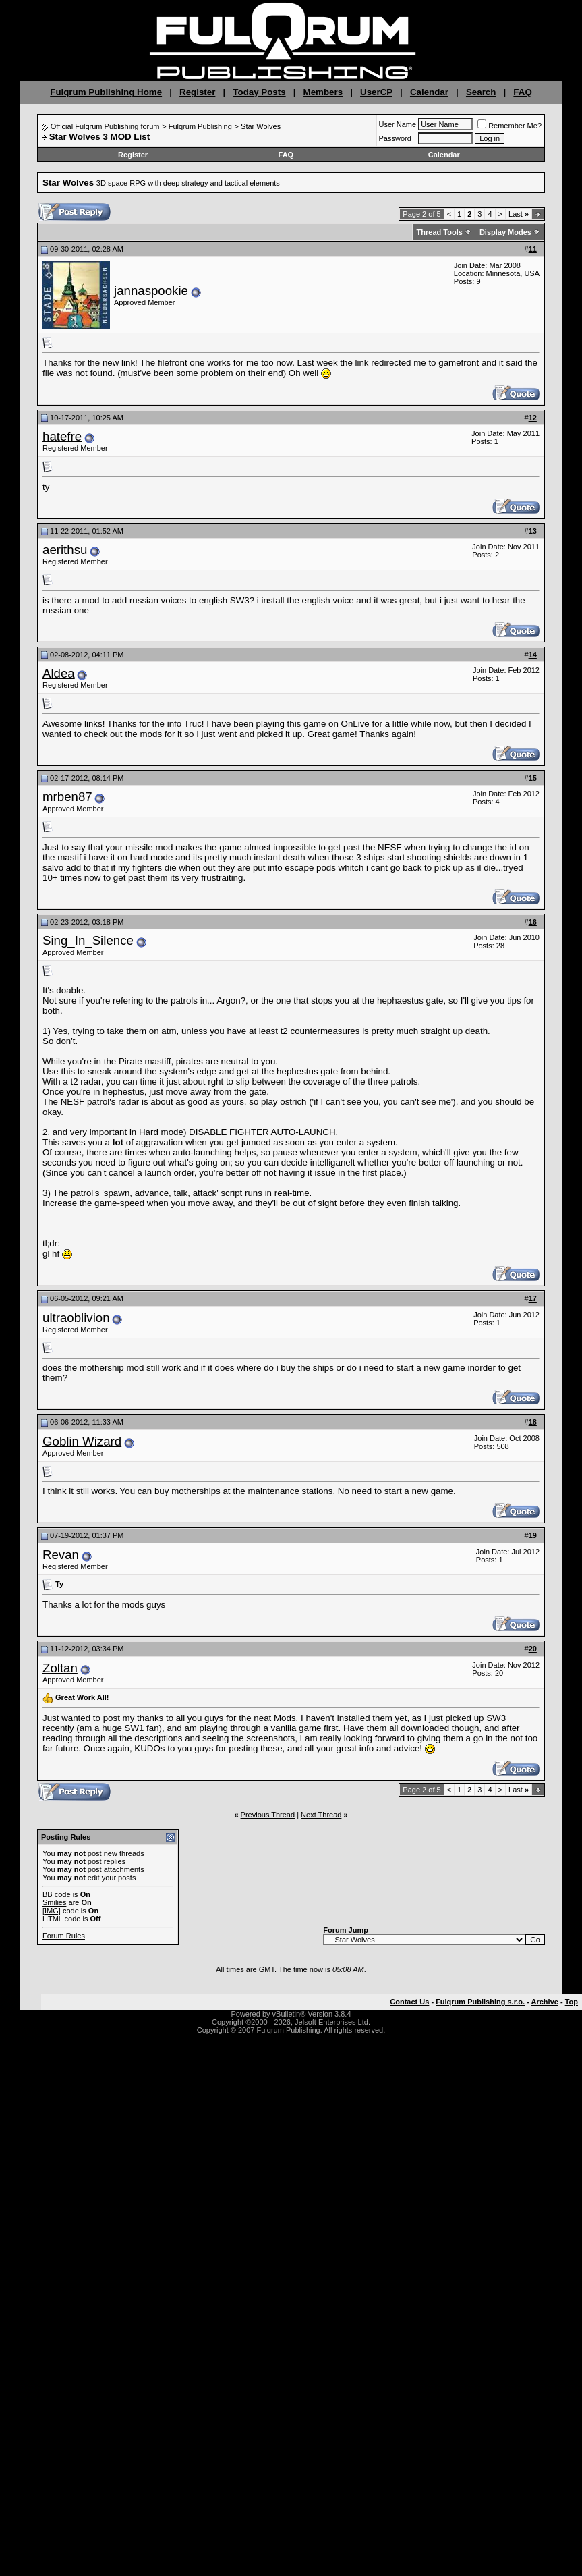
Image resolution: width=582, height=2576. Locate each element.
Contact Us (409, 2002)
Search (481, 92)
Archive (544, 2002)
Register (197, 92)
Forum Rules (63, 1935)
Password (395, 138)
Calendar (429, 92)
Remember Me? (509, 125)
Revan (60, 1554)
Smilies (54, 1902)
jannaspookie (151, 290)
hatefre (62, 436)
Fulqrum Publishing (200, 126)
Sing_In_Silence (88, 940)
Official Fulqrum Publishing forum (105, 126)
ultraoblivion (76, 1318)
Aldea (58, 673)
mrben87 (67, 797)
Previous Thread (268, 1815)
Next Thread (321, 1815)
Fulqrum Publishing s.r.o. (480, 2002)
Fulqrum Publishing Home (106, 92)
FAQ (522, 92)
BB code (56, 1894)
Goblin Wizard (81, 1441)
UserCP (376, 92)
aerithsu (64, 550)
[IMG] (51, 1911)
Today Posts (259, 92)
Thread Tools (440, 232)
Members (323, 92)
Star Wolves (261, 126)
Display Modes (505, 232)
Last (518, 214)
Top (571, 2002)
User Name (398, 124)
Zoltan (60, 1668)
